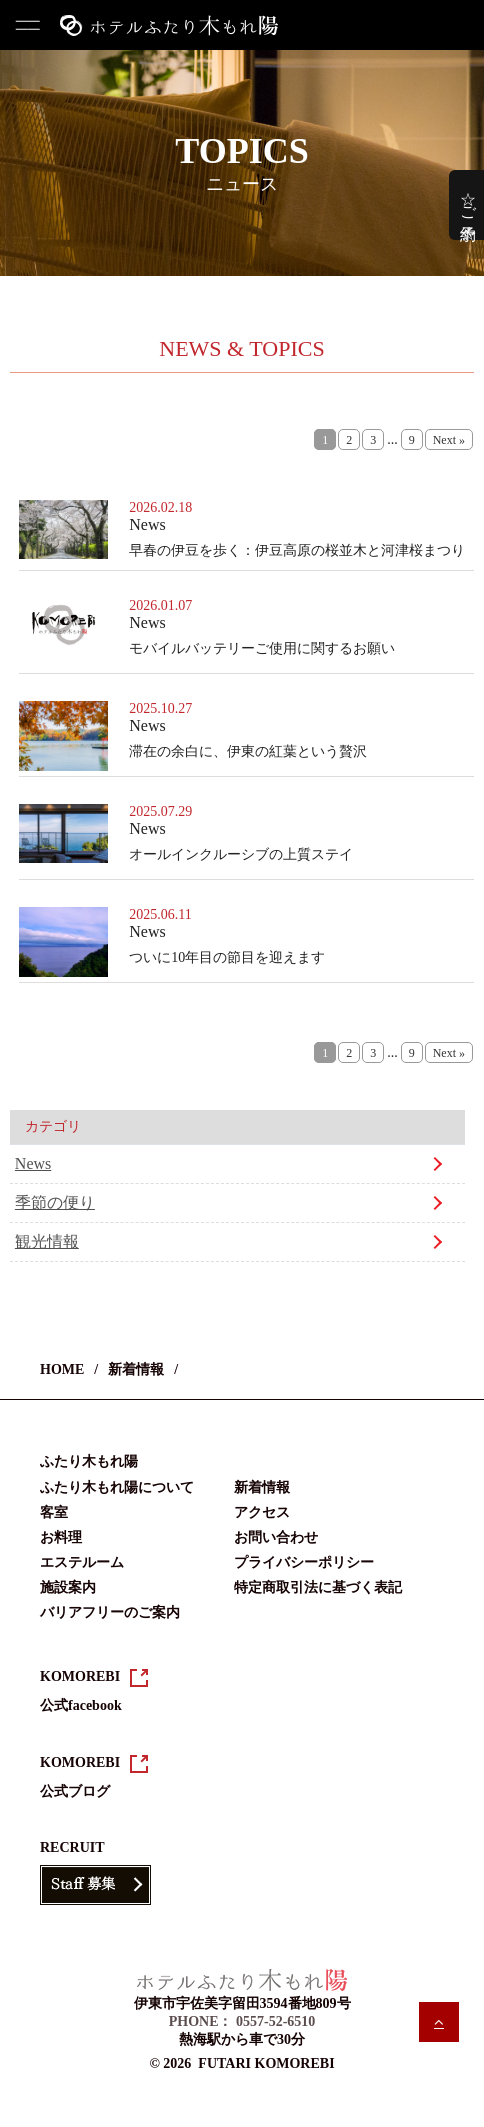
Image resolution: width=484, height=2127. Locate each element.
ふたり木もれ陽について (117, 1487)
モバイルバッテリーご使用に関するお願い (262, 648)
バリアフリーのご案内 (110, 1612)
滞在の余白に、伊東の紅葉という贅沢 (248, 751)
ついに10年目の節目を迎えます (227, 957)
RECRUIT (72, 1847)
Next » (449, 440)
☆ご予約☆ (468, 205)
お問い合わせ (276, 1537)
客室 (54, 1512)
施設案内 (68, 1587)
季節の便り (55, 1202)
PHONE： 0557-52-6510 (242, 2021)
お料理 (61, 1537)
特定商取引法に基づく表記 (318, 1587)
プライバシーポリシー (304, 1562)
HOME (62, 1369)
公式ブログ (75, 1791)
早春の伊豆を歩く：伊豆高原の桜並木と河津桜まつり (297, 550)
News (33, 1163)
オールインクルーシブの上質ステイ (241, 854)
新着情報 (136, 1369)
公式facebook (81, 1705)
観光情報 (47, 1241)
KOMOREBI (80, 1676)
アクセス (262, 1512)
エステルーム (82, 1562)
